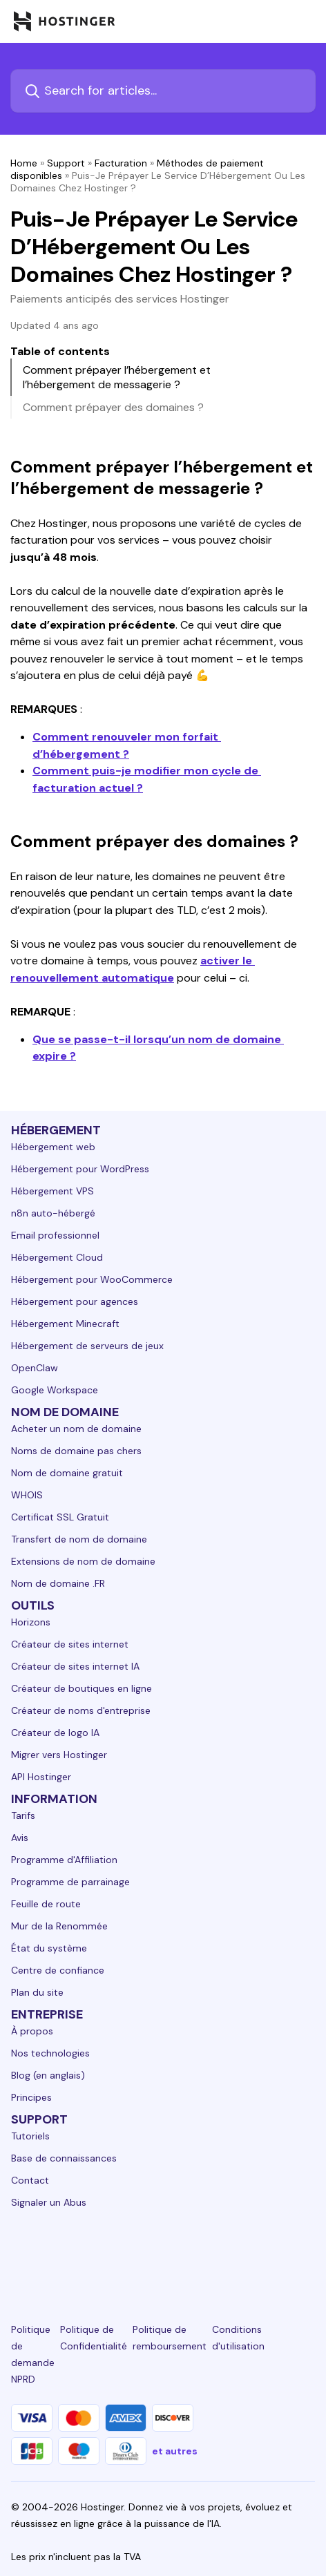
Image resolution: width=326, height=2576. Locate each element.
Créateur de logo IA (55, 1732)
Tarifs (23, 1815)
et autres (175, 2451)
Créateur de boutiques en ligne (81, 1688)
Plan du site (37, 1992)
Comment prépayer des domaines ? (113, 407)
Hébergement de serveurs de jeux (87, 1345)
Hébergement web (53, 1147)
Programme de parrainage (70, 1882)
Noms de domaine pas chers (76, 1450)
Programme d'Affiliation (64, 1859)
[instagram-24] (115, 2253)
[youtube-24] (210, 2253)
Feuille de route (46, 1904)
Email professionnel (55, 1235)
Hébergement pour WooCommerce (92, 1279)
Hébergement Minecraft (65, 1323)
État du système (49, 1948)
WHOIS (27, 1495)
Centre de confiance (57, 1970)
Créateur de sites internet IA (75, 1666)
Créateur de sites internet (69, 1644)
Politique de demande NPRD (33, 2354)
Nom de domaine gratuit (67, 1473)
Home (23, 163)
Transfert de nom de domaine (79, 1539)
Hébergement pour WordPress (80, 1169)
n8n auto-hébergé (53, 1213)
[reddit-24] (259, 2253)
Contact (30, 2180)
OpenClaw (34, 1368)
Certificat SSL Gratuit (60, 1517)
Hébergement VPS (52, 1191)
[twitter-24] (163, 2253)
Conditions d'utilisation (238, 2337)
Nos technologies (50, 2053)
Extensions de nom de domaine (83, 1561)
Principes (31, 2097)
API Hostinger (41, 1777)
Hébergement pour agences (74, 1301)
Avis (19, 1837)
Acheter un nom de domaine (76, 1428)
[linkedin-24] (19, 2253)
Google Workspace (54, 1390)
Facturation (121, 163)
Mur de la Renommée (59, 1926)
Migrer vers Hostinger (59, 1754)
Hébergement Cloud (57, 1257)
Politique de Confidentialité (93, 2337)
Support (66, 163)
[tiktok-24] (306, 2253)
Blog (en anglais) (48, 2075)
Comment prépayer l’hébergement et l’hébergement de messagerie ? (117, 377)
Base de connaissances (64, 2158)
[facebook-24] (67, 2253)
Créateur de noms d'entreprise (81, 1710)
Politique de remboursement (170, 2337)
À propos (32, 2031)
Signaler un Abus (48, 2202)
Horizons (30, 1622)
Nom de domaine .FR (58, 1583)
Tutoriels (30, 2136)
